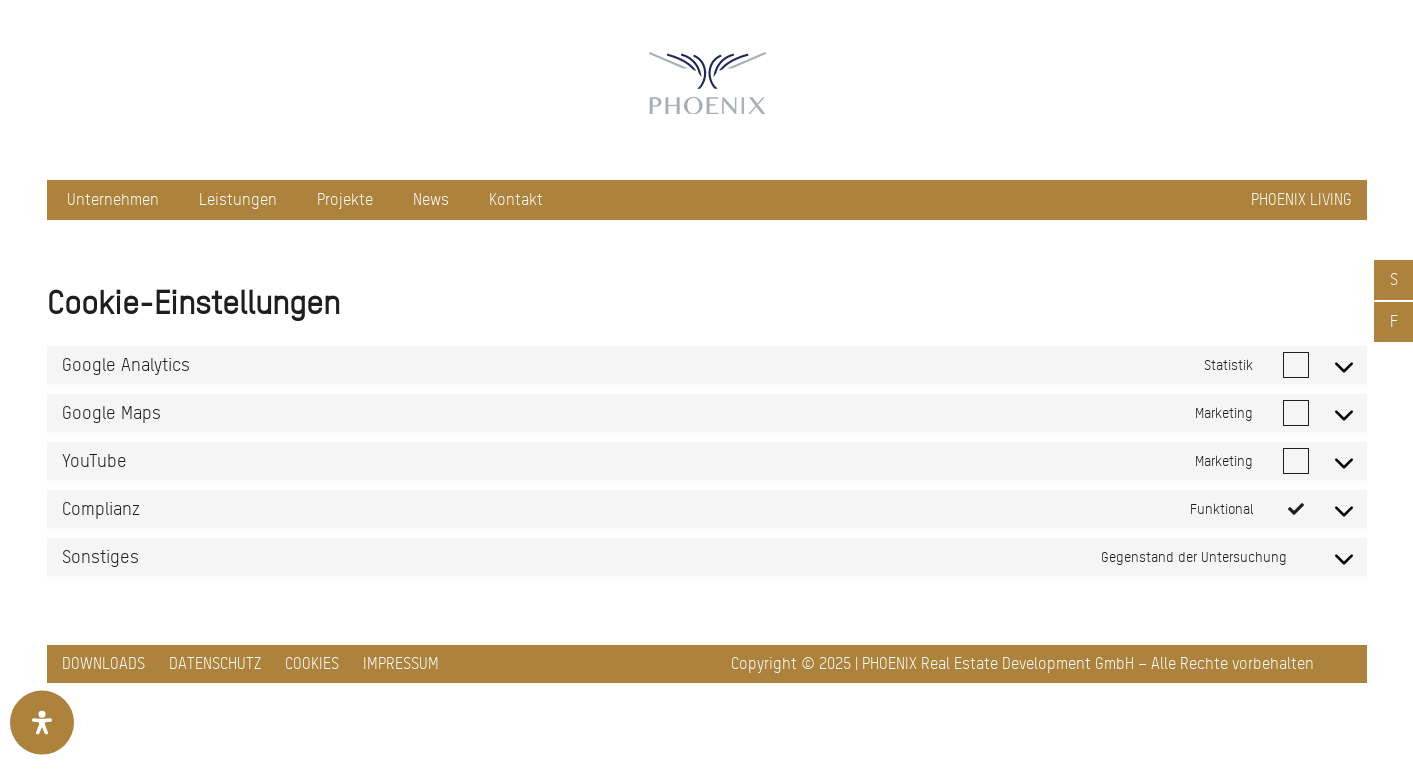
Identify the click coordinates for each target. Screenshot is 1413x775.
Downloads (103, 663)
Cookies (312, 663)
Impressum (401, 663)
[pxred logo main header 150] (707, 90)
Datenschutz (215, 663)
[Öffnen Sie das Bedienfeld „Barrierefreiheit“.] (42, 723)
